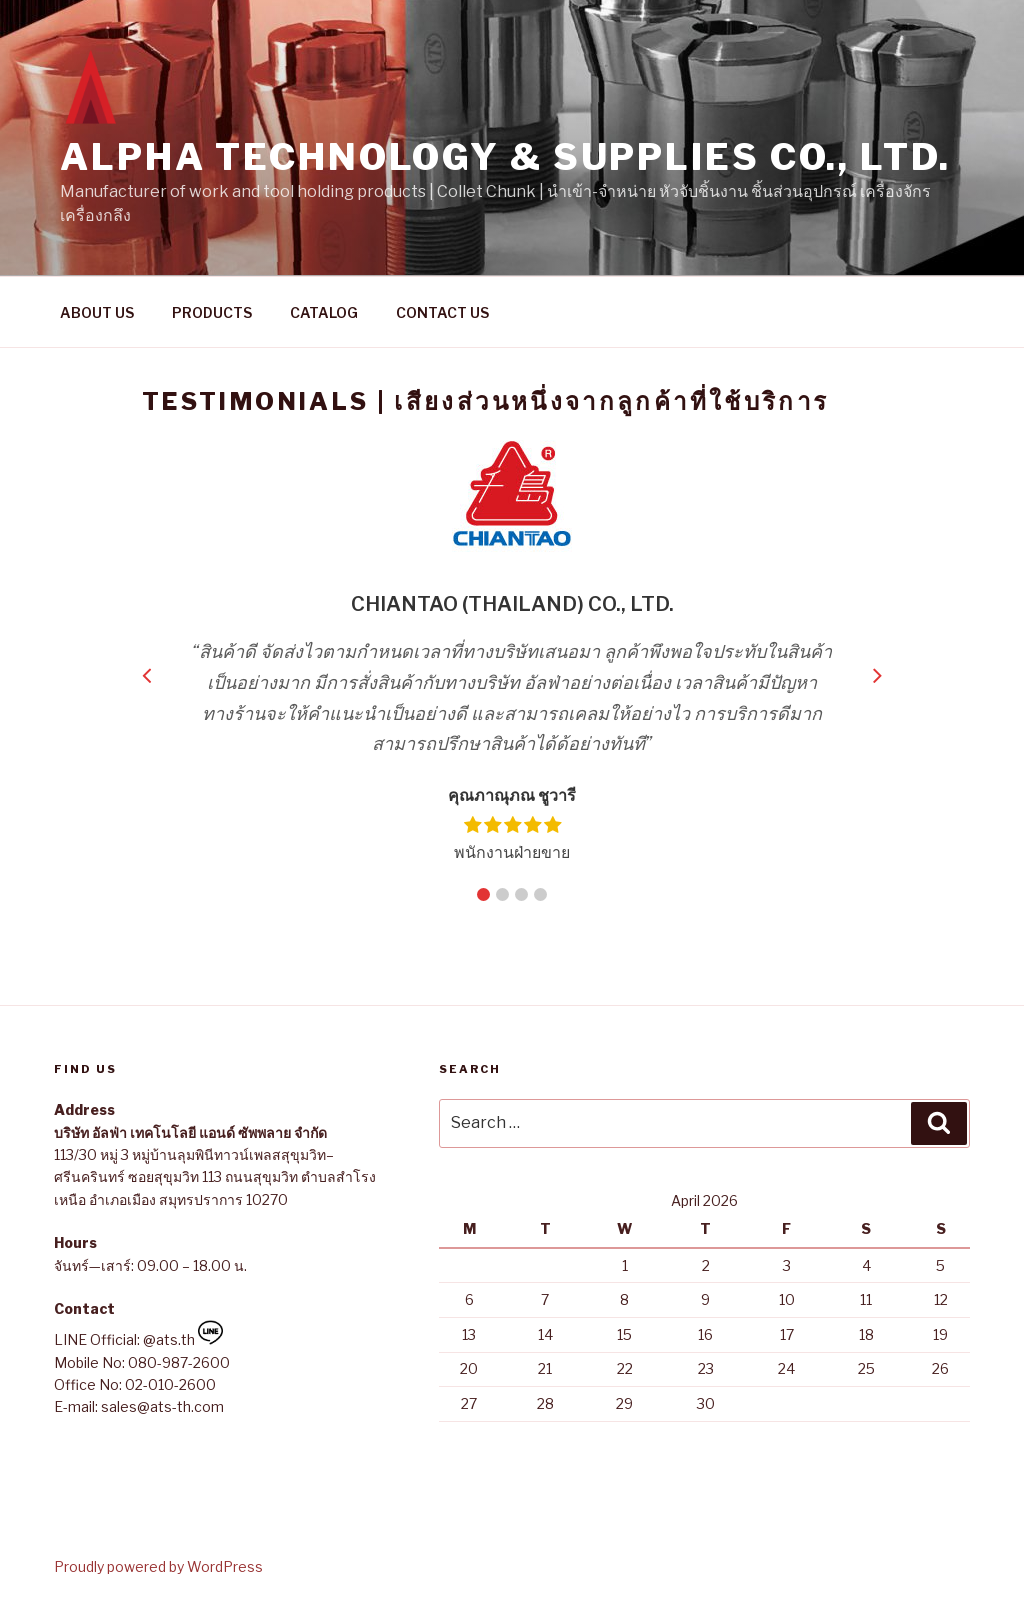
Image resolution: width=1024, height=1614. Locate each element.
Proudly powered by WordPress (158, 1566)
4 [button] (540, 894)
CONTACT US (442, 312)
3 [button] (521, 894)
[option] (524, 652)
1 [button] (483, 894)
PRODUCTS (212, 312)
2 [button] (502, 894)
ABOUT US (97, 312)
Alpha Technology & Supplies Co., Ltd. (505, 157)
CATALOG (324, 312)
